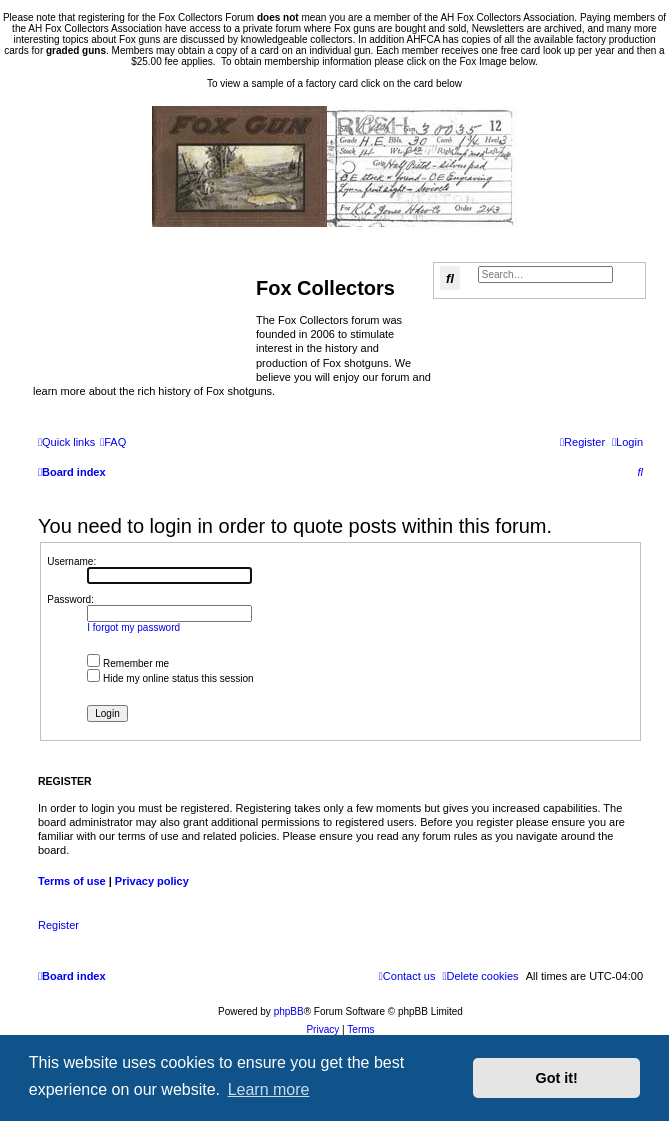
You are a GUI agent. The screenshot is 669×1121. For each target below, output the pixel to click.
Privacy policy (152, 881)
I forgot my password (133, 627)
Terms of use (72, 881)
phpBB (289, 1011)
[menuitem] (113, 442)
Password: (70, 599)
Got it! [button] (557, 1078)
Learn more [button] (269, 1089)
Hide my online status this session (170, 678)
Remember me (128, 663)
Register (58, 925)
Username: (71, 561)
